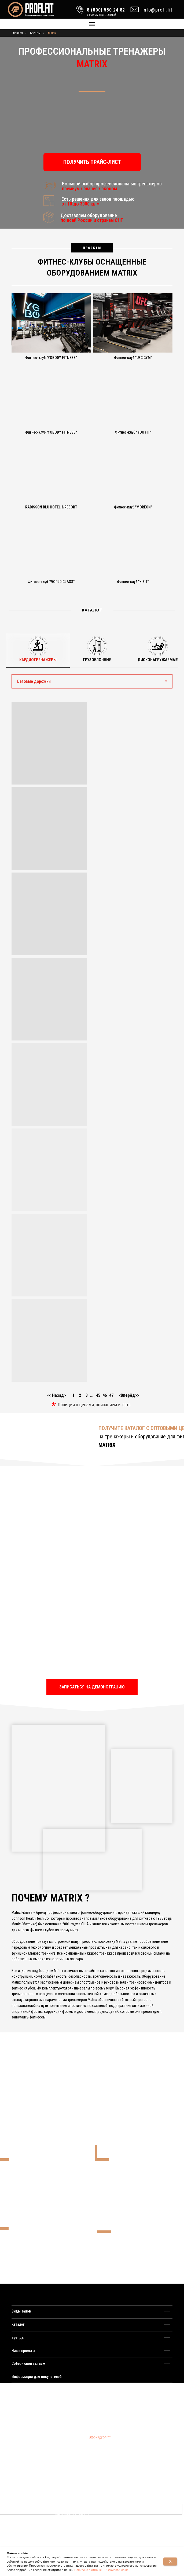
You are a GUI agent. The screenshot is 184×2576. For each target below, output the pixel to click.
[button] (92, 162)
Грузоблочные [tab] (97, 659)
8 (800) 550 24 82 (104, 2437)
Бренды (35, 33)
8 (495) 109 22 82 (101, 2434)
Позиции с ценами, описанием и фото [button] (94, 1404)
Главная (17, 33)
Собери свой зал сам (28, 2363)
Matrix (52, 33)
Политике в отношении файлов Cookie (101, 2570)
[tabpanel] (92, 1040)
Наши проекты (23, 2350)
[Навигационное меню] (92, 24)
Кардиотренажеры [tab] (38, 659)
